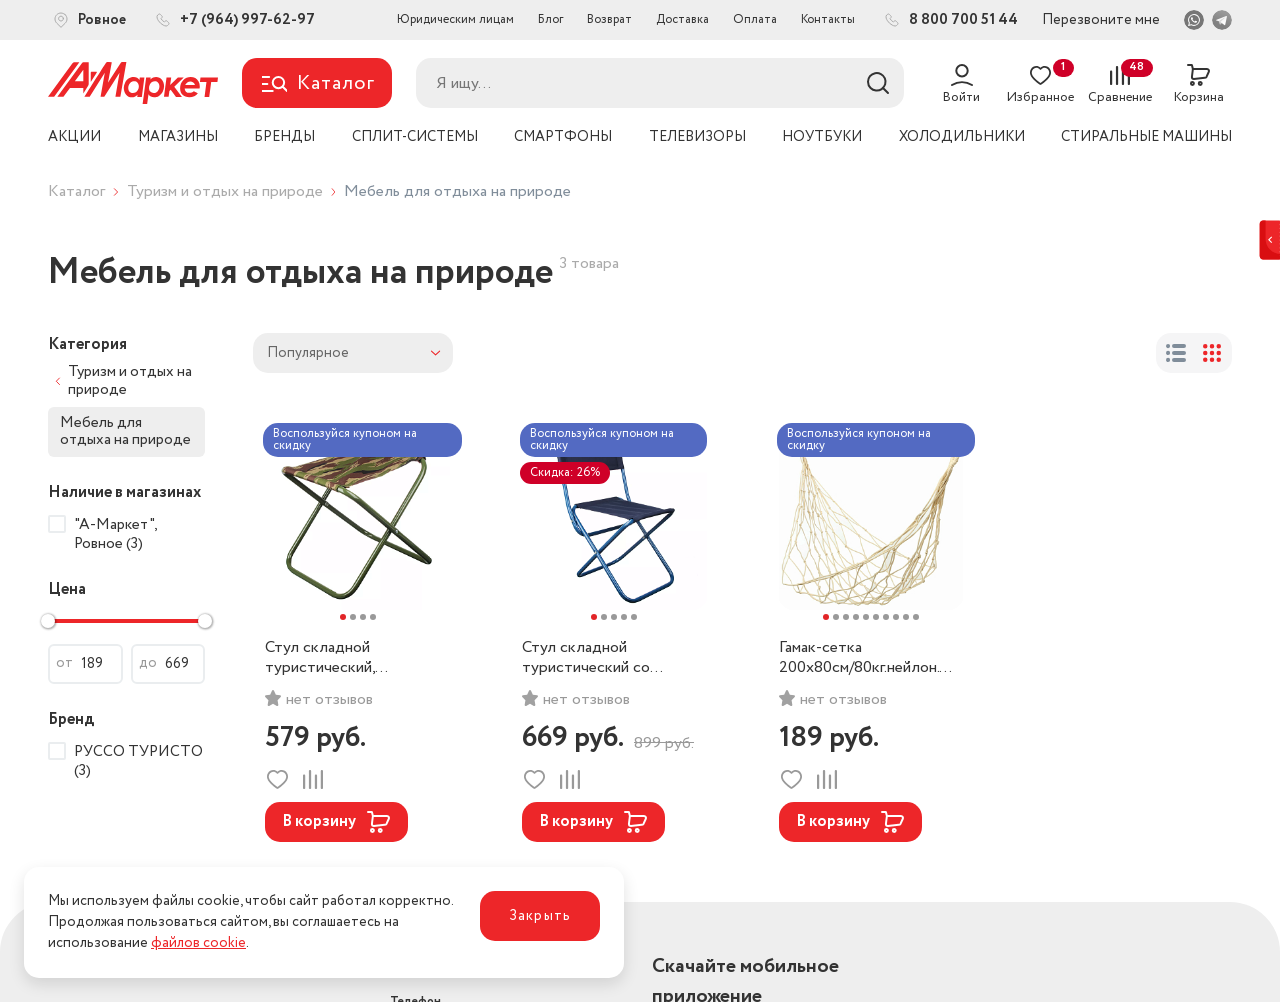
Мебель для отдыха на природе (125, 431)
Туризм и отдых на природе (225, 191)
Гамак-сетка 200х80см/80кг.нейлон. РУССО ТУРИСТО (859, 658)
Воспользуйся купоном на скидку (345, 439)
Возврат (609, 19)
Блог (550, 19)
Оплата (755, 19)
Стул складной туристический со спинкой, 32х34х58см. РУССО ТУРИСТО (597, 658)
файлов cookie (198, 943)
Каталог (76, 191)
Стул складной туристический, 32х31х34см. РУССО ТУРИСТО (335, 658)
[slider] (48, 621)
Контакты (828, 19)
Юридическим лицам (455, 19)
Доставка (682, 19)
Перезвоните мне (1101, 20)
